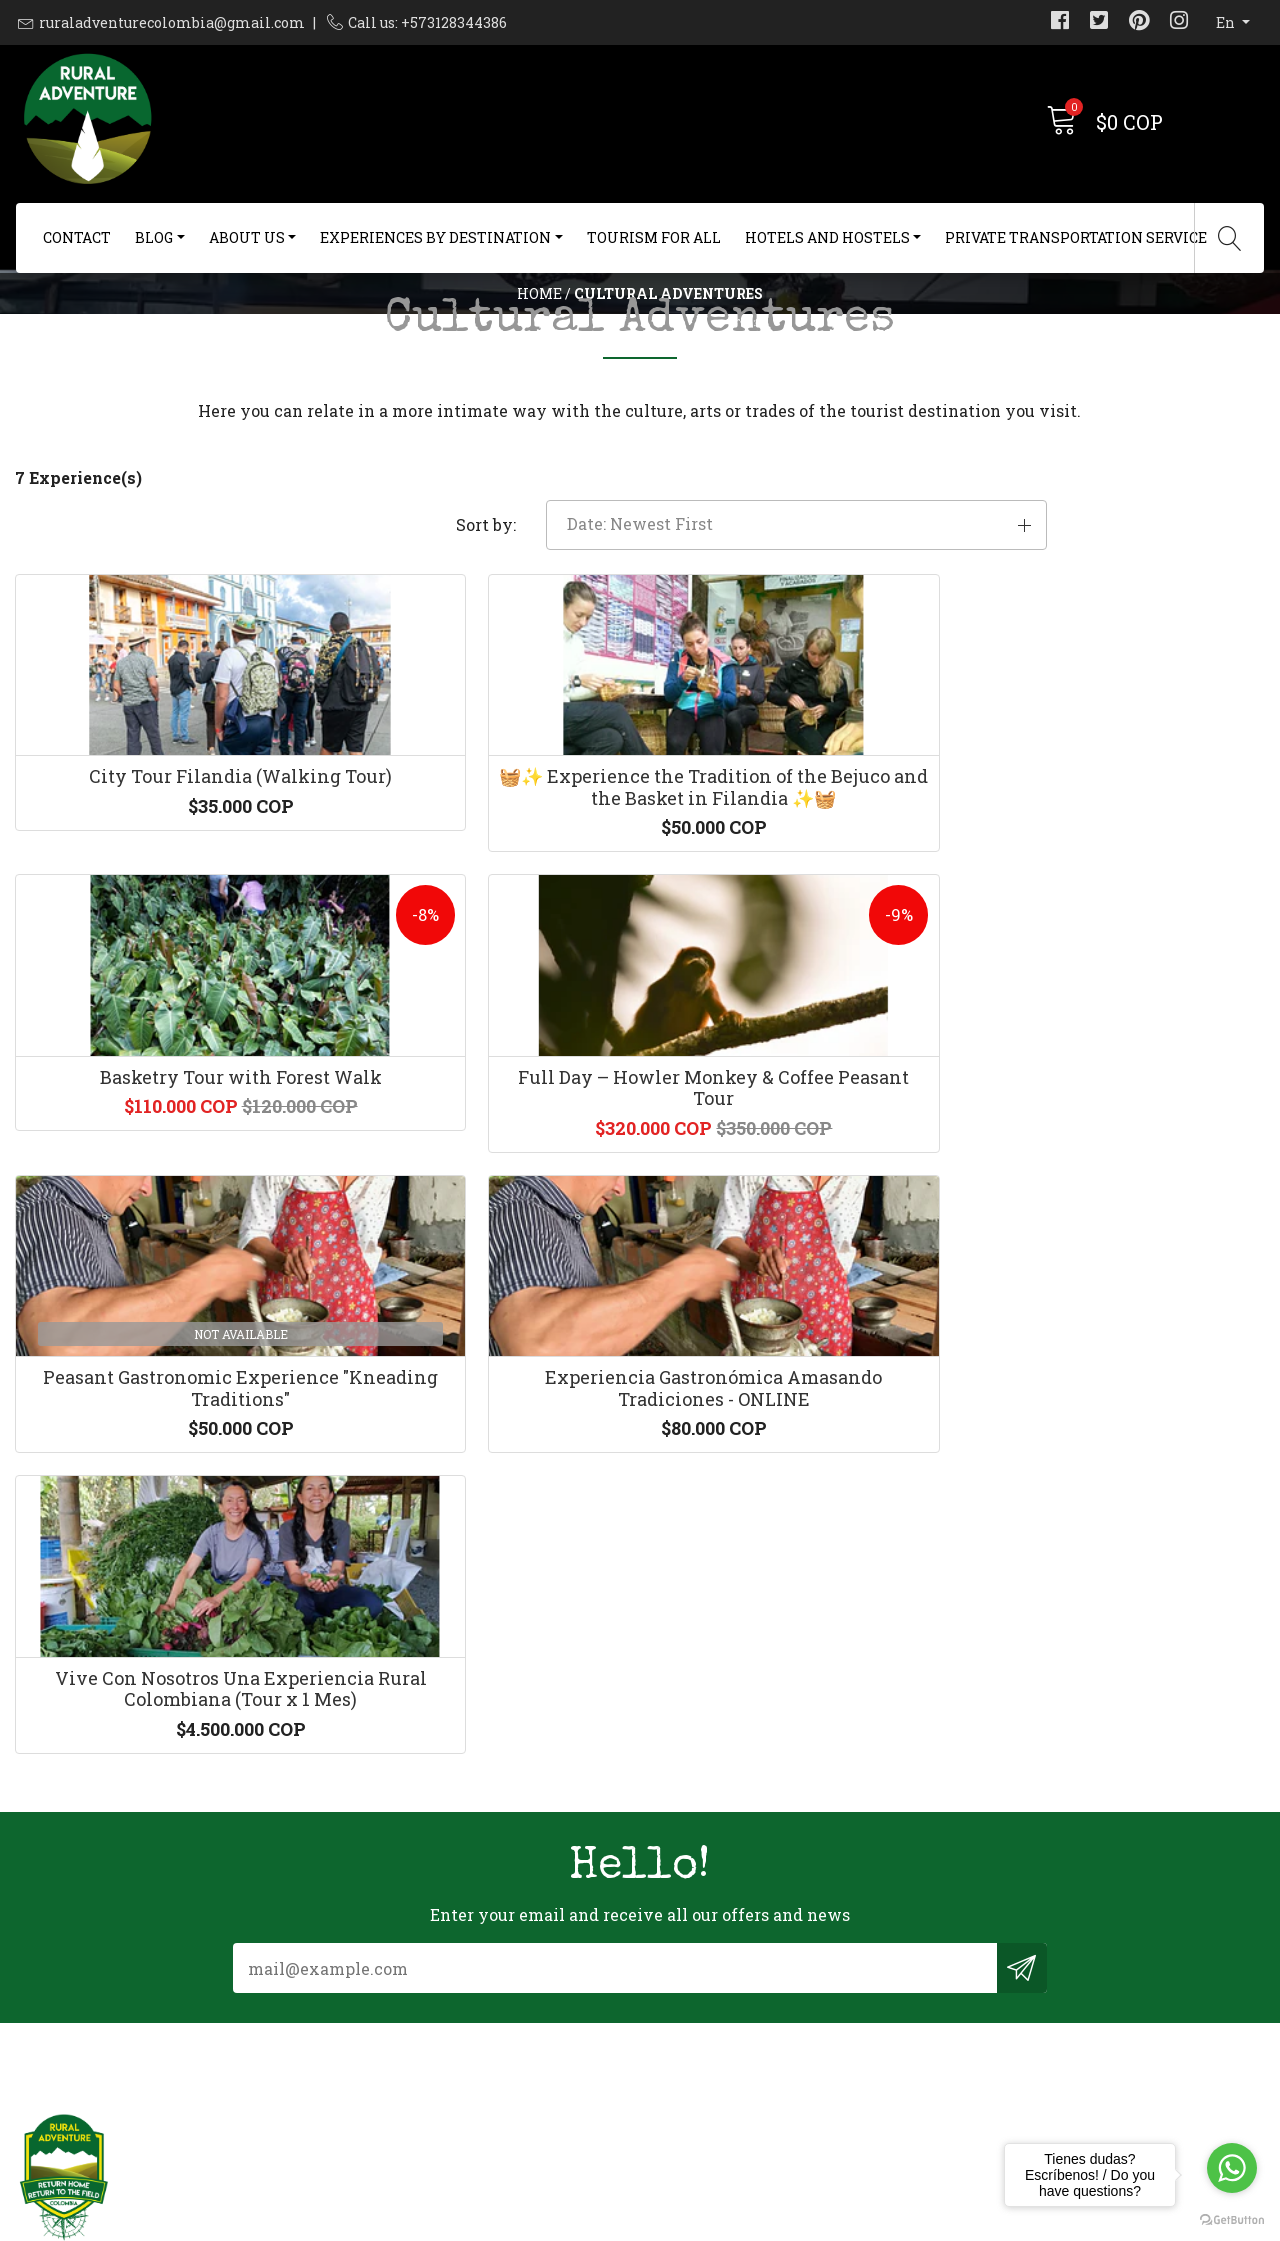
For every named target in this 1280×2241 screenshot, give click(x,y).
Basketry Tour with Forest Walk (800, 960)
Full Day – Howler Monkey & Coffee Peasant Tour (1120, 960)
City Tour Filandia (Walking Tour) (160, 960)
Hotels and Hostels (827, 237)
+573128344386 (394, 2006)
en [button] (1227, 22)
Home (539, 344)
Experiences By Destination (435, 237)
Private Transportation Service (1076, 237)
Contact (77, 237)
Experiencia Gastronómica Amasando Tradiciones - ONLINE (480, 1349)
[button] (1066, 649)
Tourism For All (654, 237)
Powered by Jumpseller (798, 2220)
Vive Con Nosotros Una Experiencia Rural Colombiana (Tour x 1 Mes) (800, 1349)
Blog (154, 237)
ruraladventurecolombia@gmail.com (172, 22)
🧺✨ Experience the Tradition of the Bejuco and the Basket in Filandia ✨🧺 (480, 970)
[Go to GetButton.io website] (1232, 2220)
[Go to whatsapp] (1232, 2168)
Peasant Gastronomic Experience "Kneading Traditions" (160, 1349)
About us (247, 237)
